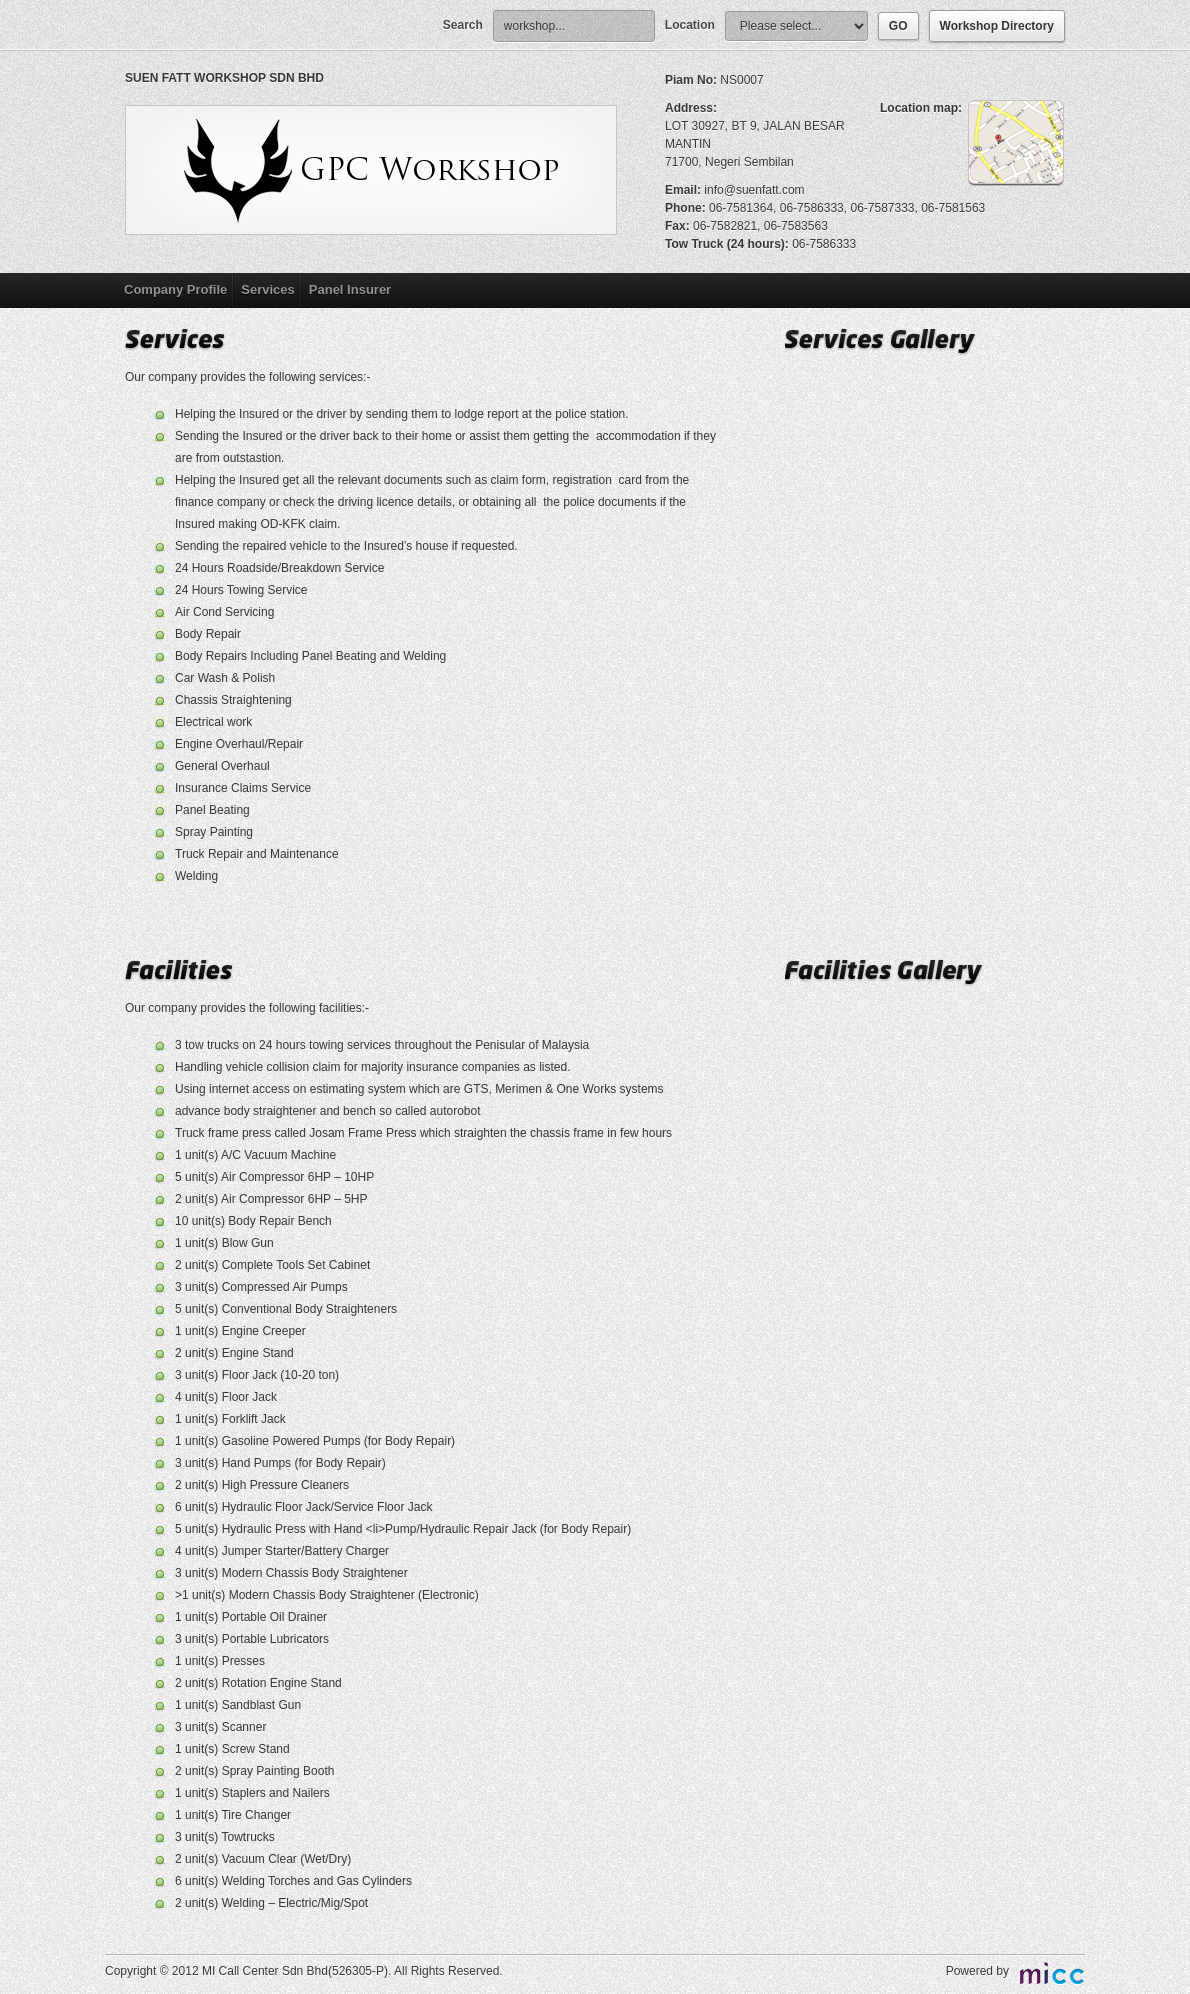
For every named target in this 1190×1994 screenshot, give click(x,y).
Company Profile (175, 289)
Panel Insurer (350, 289)
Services (268, 289)
